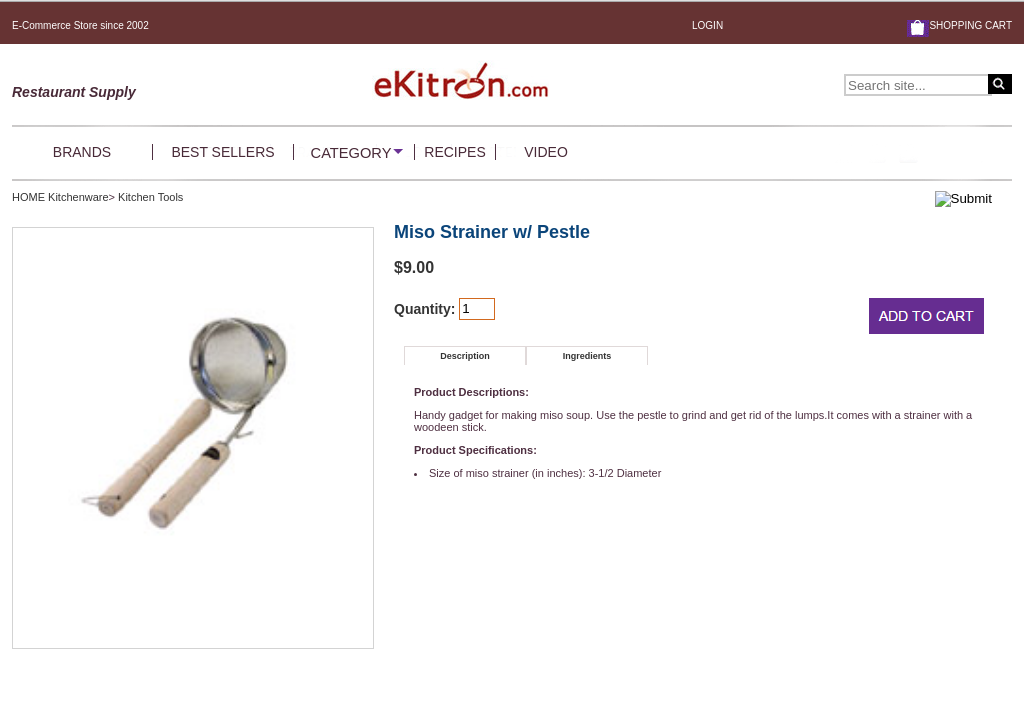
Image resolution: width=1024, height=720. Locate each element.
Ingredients (587, 356)
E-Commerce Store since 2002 (80, 25)
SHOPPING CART (970, 25)
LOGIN (707, 25)
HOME (28, 197)
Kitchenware (78, 197)
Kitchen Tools (150, 197)
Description (465, 356)
